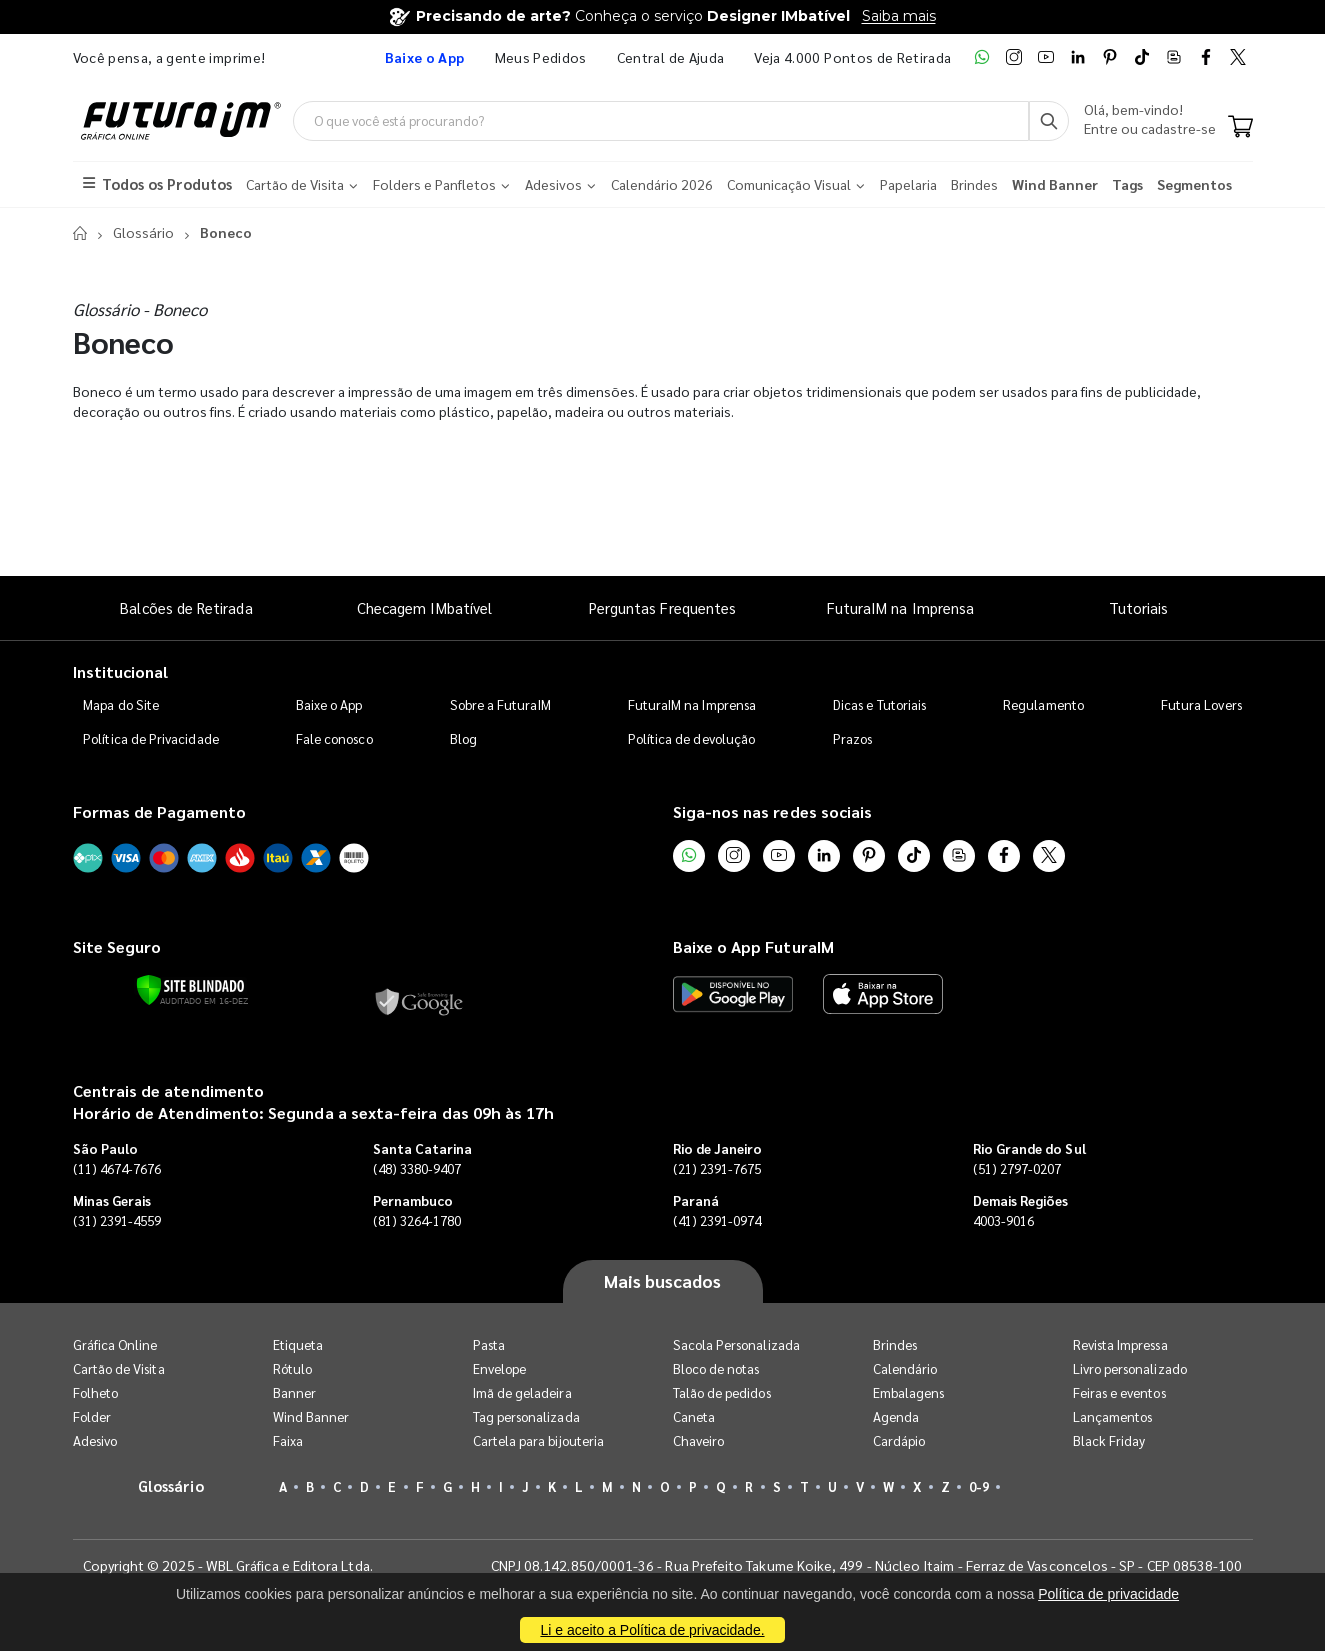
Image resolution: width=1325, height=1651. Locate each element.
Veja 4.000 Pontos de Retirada (852, 57)
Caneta (694, 1416)
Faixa (288, 1440)
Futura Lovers (1201, 705)
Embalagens (909, 1392)
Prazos (852, 739)
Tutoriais (1139, 608)
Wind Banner (311, 1416)
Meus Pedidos (541, 57)
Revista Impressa (1120, 1344)
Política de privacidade (1108, 1594)
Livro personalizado (1130, 1368)
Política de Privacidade (151, 739)
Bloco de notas (716, 1368)
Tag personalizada (526, 1416)
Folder (92, 1416)
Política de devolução (691, 739)
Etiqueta (298, 1344)
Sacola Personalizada (736, 1344)
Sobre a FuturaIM (500, 705)
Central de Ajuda (671, 57)
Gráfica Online (115, 1344)
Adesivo (95, 1440)
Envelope (500, 1368)
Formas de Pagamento (159, 812)
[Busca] (1049, 121)
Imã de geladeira (522, 1392)
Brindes (895, 1344)
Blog (463, 739)
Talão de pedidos (722, 1392)
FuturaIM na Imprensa (900, 608)
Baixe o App (329, 705)
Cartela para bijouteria (539, 1440)
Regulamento (1043, 705)
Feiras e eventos (1119, 1392)
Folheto (95, 1392)
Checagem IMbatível (424, 608)
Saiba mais (899, 16)
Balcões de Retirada (186, 608)
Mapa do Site (121, 705)
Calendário (905, 1368)
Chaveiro (699, 1440)
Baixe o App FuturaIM (753, 946)
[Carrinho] (1240, 128)
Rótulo (292, 1368)
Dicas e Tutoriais (879, 705)
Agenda (896, 1416)
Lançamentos (1113, 1416)
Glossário (143, 233)
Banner (294, 1392)
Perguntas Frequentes (662, 608)
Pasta (489, 1344)
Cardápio (899, 1440)
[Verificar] (190, 991)
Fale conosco (334, 739)
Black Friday (1109, 1440)
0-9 (979, 1486)
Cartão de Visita (119, 1368)
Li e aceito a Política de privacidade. (652, 1630)
